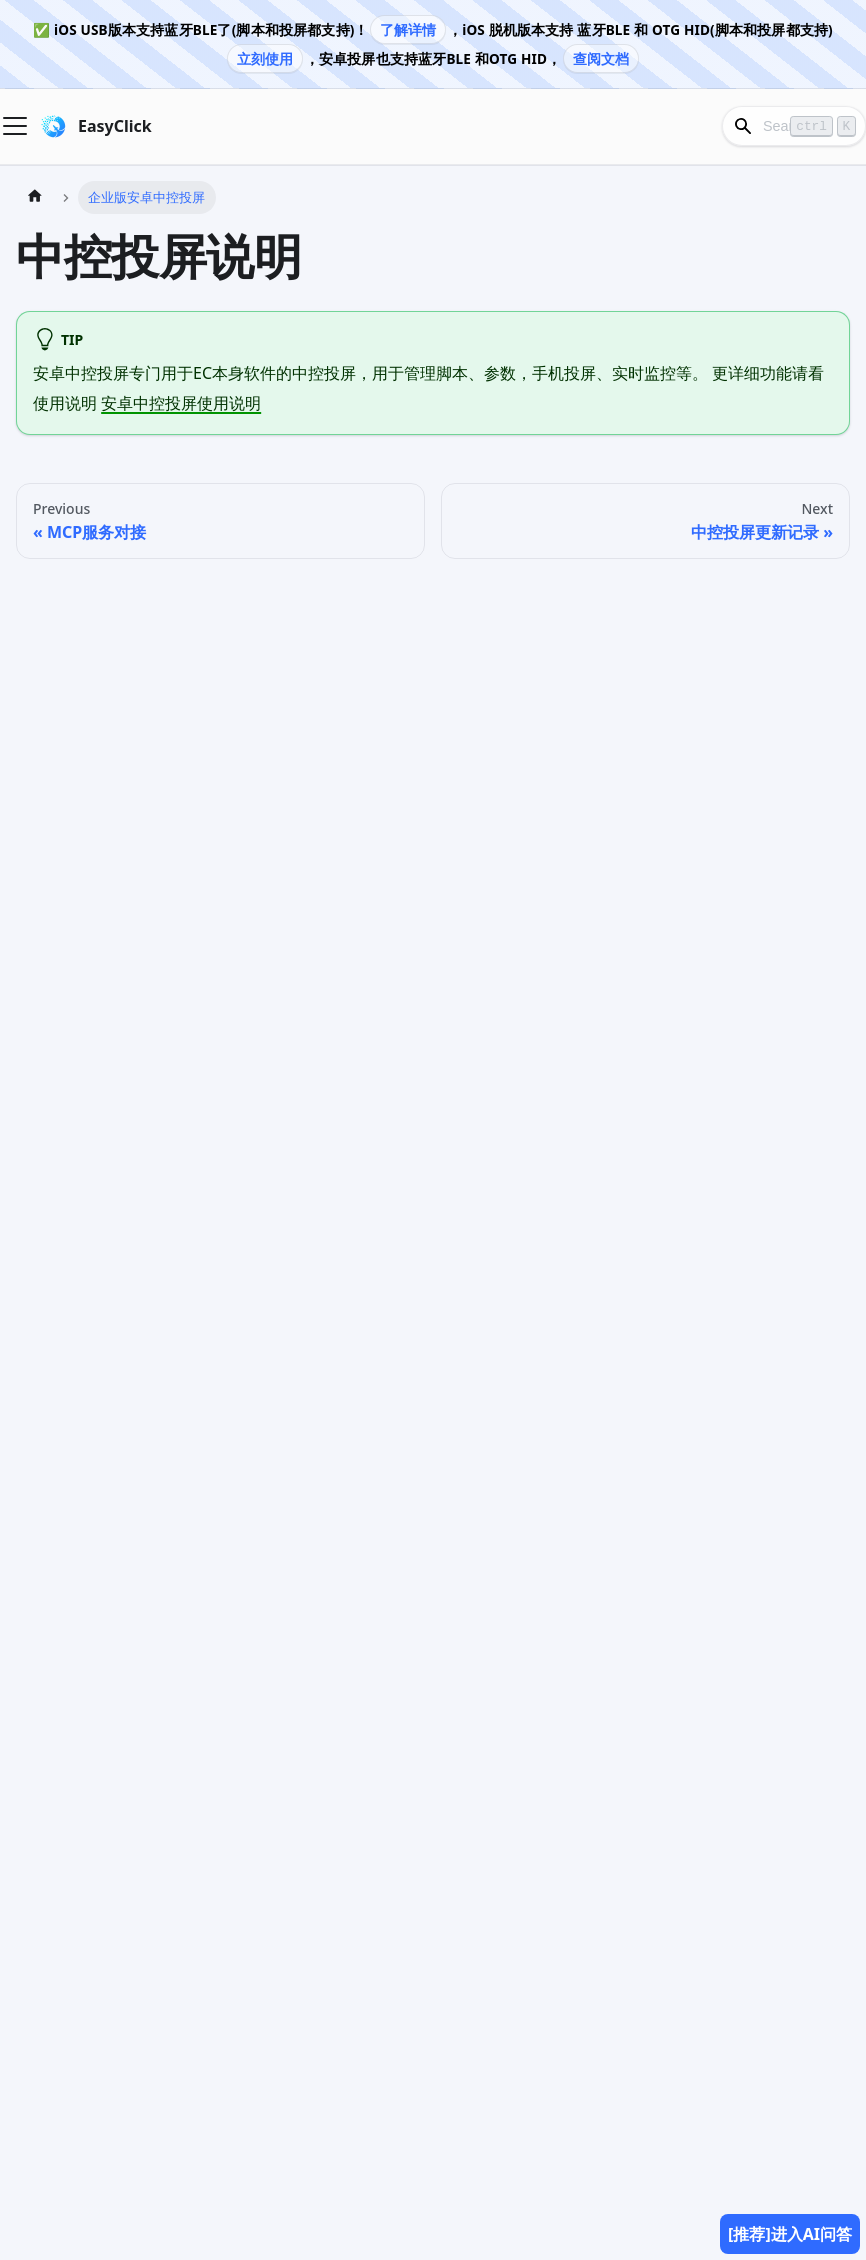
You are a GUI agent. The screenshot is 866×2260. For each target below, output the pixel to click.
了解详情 (408, 29)
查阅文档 (601, 58)
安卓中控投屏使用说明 (181, 403)
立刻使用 (265, 58)
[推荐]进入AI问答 (790, 2234)
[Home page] (35, 197)
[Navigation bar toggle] (15, 126)
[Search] (794, 126)
